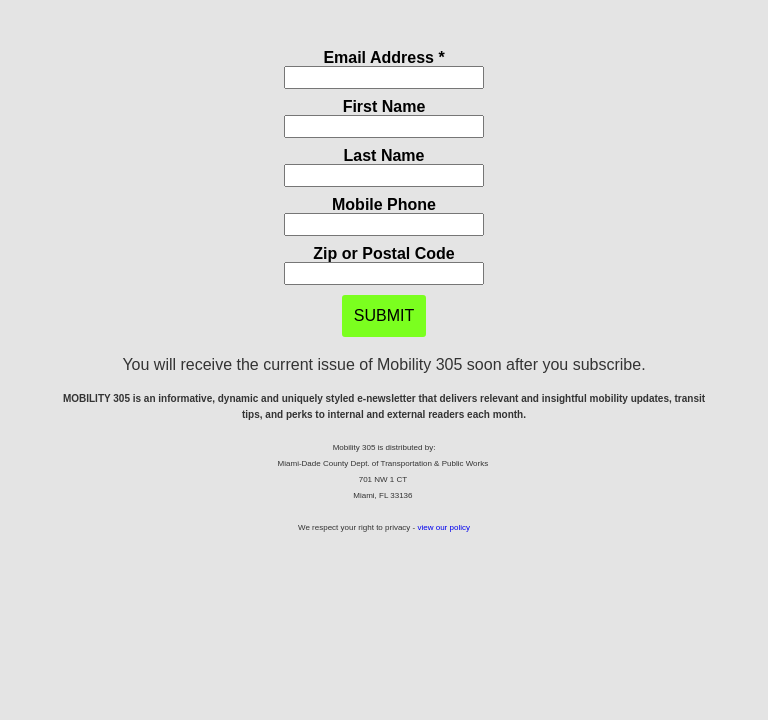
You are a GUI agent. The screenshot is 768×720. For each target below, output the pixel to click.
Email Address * (383, 57)
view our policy (443, 527)
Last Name (384, 155)
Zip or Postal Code (383, 253)
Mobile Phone (384, 204)
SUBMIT (384, 315)
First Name (384, 106)
